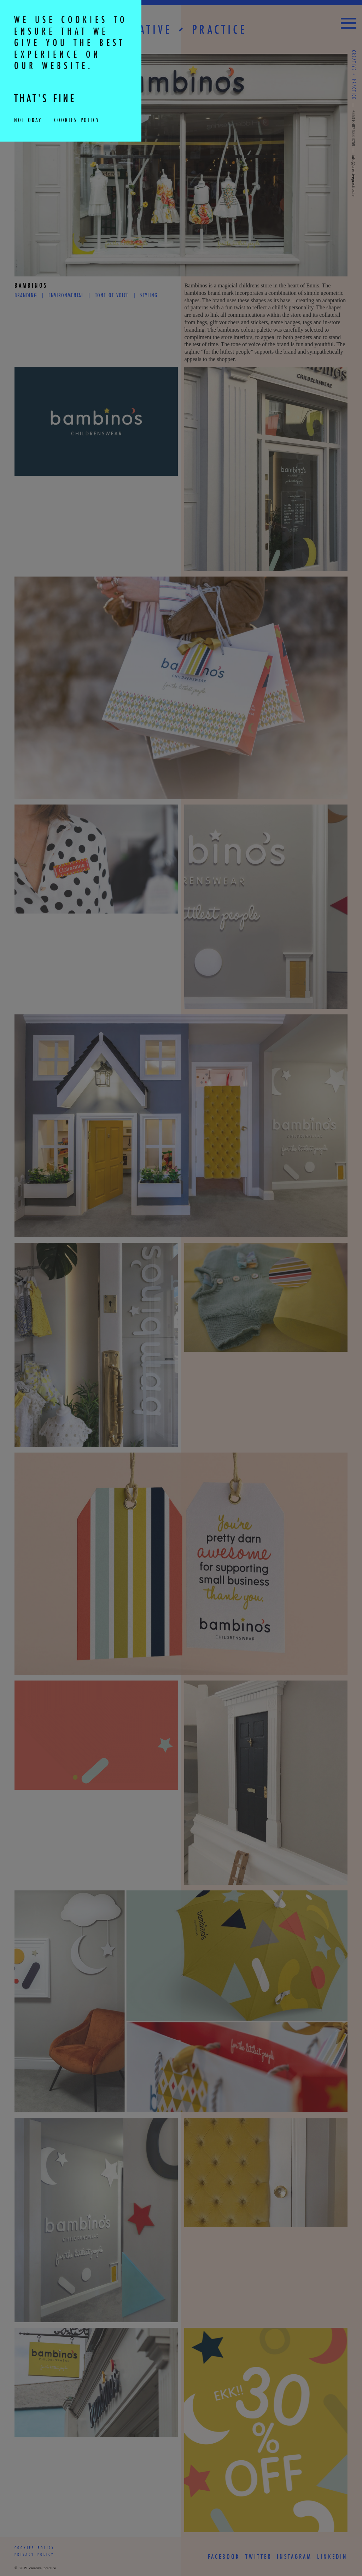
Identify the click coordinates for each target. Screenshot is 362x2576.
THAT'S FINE (54, 100)
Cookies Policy (75, 121)
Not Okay (28, 121)
